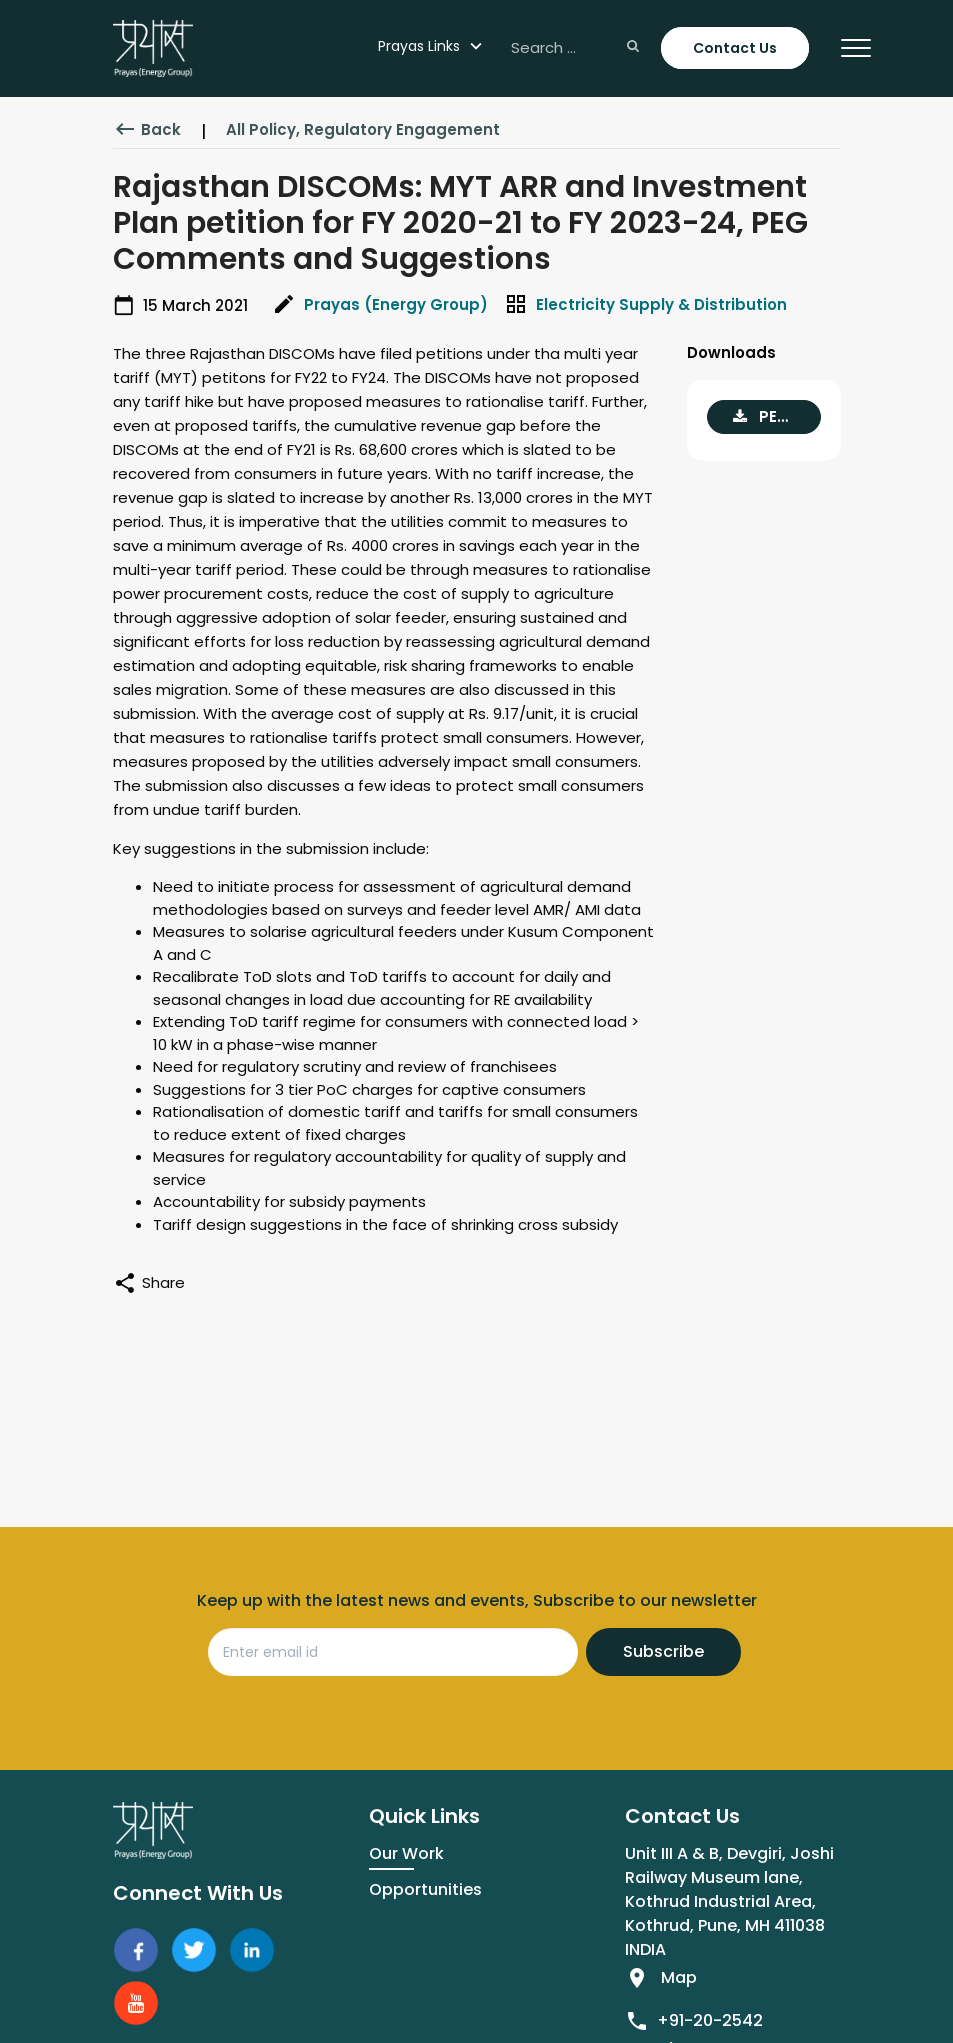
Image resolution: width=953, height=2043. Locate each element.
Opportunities (425, 1889)
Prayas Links (419, 46)
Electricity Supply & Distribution (661, 304)
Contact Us (735, 48)
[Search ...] (573, 48)
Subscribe (663, 1651)
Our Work (406, 1853)
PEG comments (777, 416)
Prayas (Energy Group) (396, 304)
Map (679, 1977)
